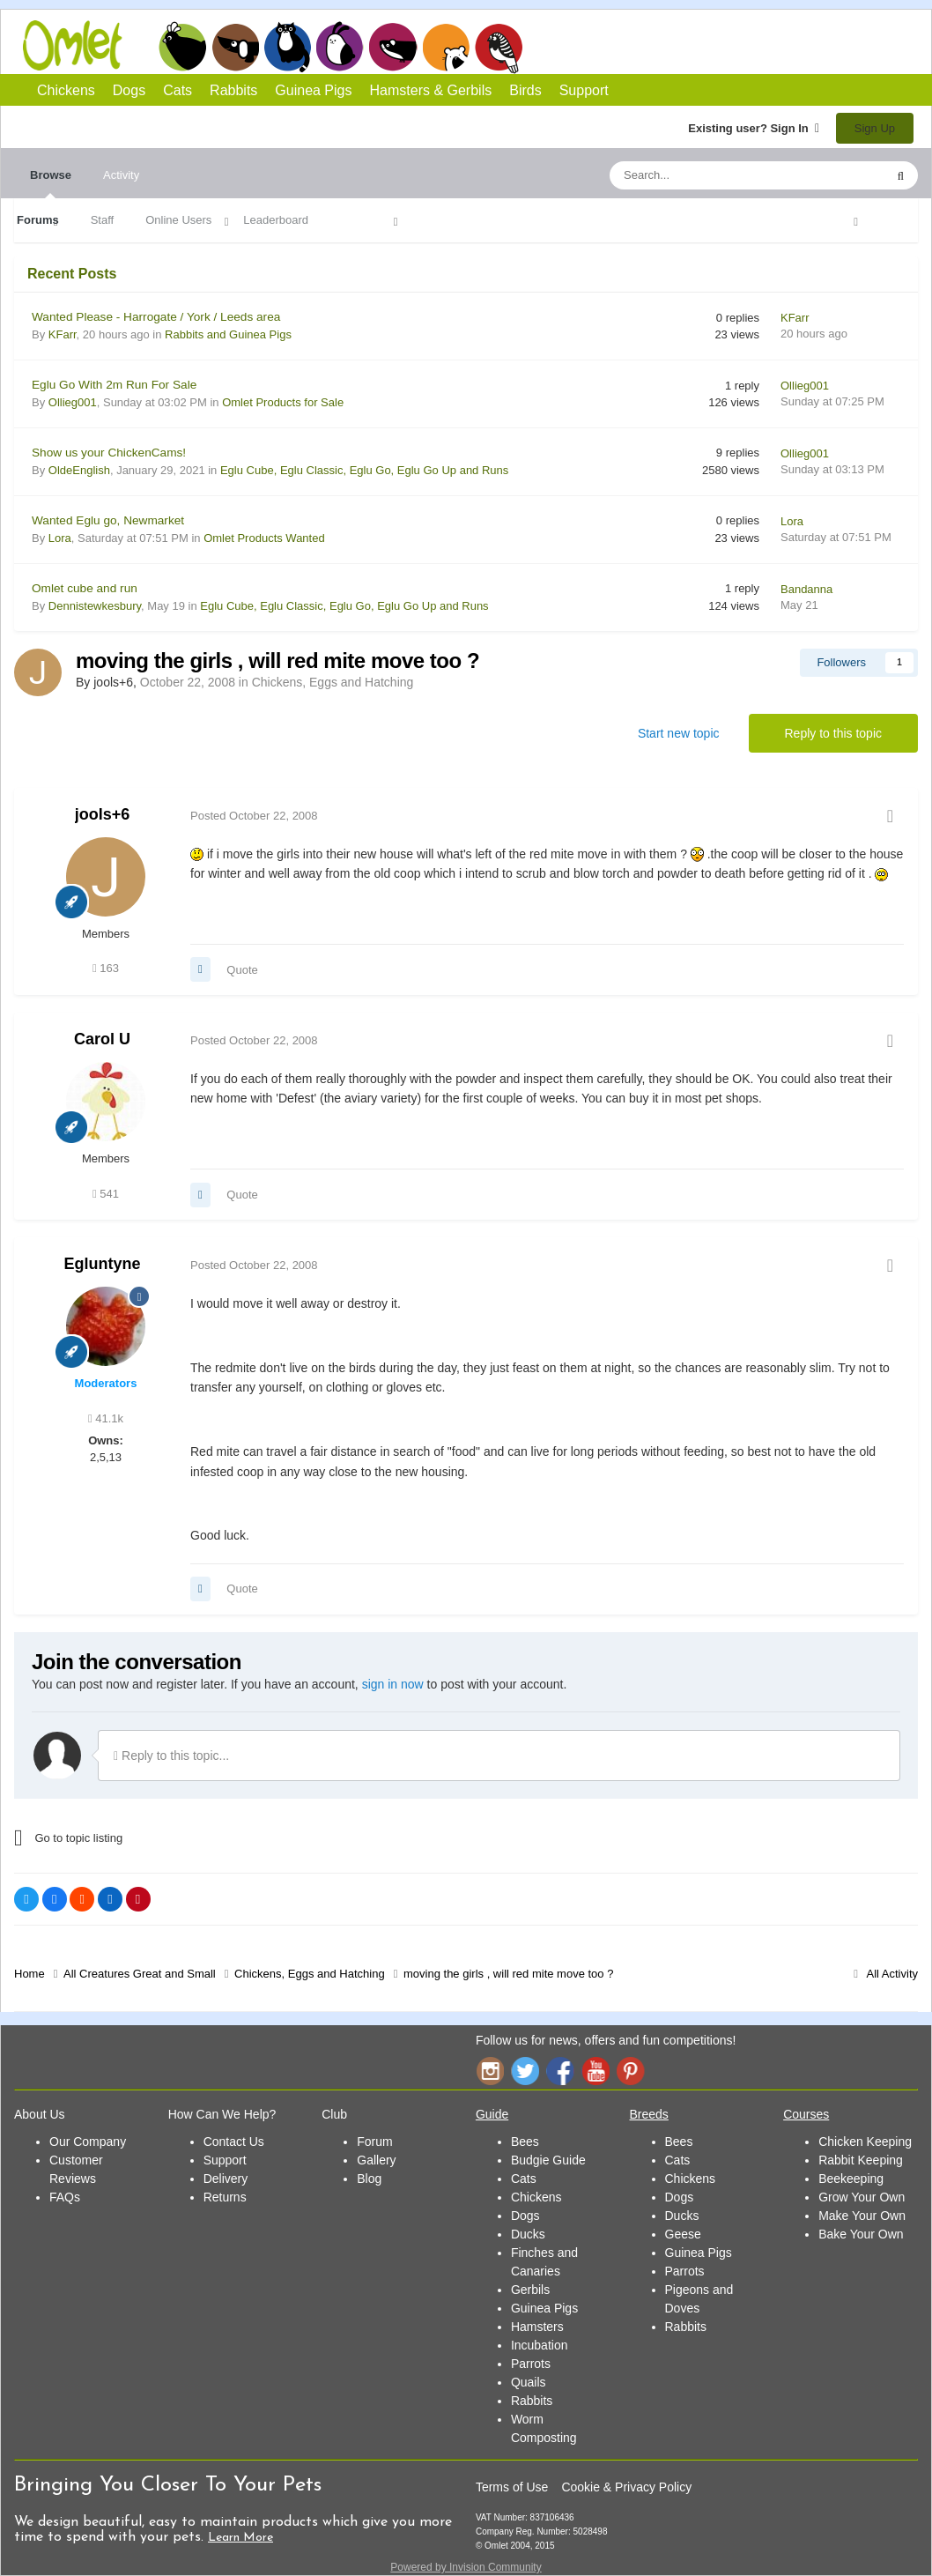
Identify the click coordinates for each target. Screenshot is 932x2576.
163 (105, 968)
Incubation (539, 2345)
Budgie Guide (548, 2160)
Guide (492, 2114)
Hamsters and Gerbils (446, 46)
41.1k (105, 1418)
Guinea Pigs (393, 46)
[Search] (706, 175)
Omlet (81, 45)
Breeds (649, 2114)
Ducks (528, 2234)
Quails (528, 2382)
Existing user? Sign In (753, 128)
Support (584, 90)
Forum (374, 2141)
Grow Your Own (861, 2197)
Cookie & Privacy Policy (626, 2487)
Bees (525, 2141)
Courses (806, 2114)
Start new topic (679, 733)
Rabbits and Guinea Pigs (228, 334)
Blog (369, 2178)
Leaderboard (275, 219)
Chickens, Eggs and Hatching (333, 682)
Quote (241, 969)
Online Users (178, 219)
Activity (121, 175)
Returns (225, 2197)
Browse (50, 183)
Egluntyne (101, 1264)
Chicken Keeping (865, 2141)
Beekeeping (851, 2178)
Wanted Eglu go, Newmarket (108, 520)
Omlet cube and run (84, 588)
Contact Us (233, 2141)
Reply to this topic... (171, 1755)
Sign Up (874, 128)
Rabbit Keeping (860, 2160)
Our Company (87, 2141)
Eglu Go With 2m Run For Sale (114, 384)
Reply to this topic (834, 733)
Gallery (376, 2160)
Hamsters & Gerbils (431, 90)
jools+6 (102, 814)
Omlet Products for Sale (283, 402)
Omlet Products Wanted (264, 538)
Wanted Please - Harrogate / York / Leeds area (156, 316)
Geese (683, 2234)
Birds (498, 47)
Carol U (102, 1039)
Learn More (240, 2537)
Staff (103, 219)
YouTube (595, 2070)
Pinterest (631, 2070)
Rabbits (340, 46)
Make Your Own (862, 2216)
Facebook (560, 2070)
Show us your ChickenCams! (109, 452)
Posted (254, 815)
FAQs (64, 2197)
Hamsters (537, 2327)
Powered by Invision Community (465, 2567)
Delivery (225, 2178)
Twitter (525, 2070)
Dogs (235, 46)
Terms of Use (512, 2487)
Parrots (531, 2364)
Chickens (182, 46)
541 (105, 1193)
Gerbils (530, 2290)
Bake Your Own (861, 2234)
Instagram (490, 2070)
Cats (287, 46)
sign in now (393, 1684)
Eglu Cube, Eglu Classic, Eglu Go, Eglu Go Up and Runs (364, 470)
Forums (38, 219)
